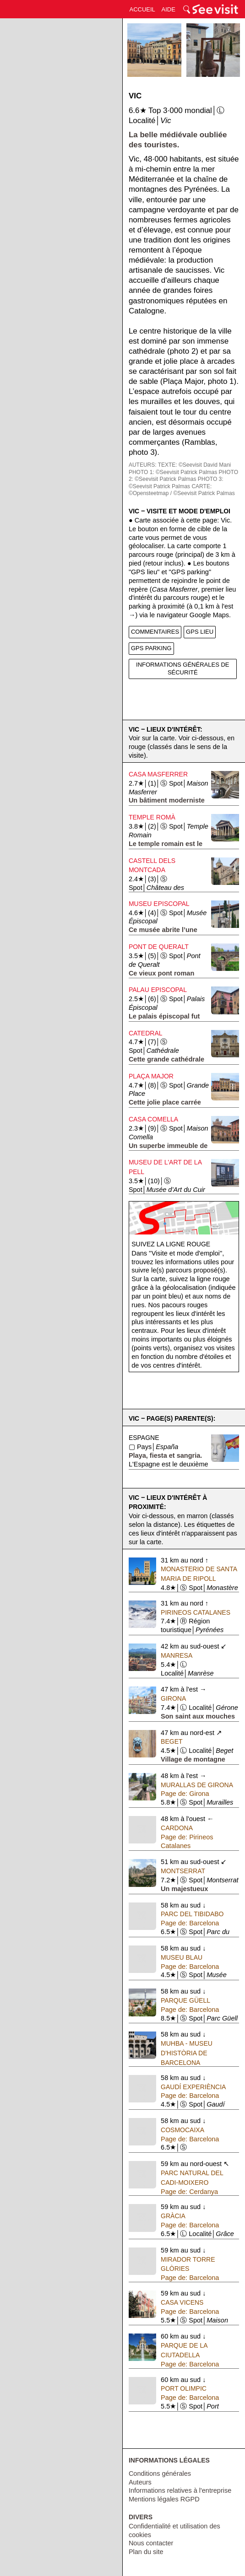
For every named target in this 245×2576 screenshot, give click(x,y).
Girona (173, 1698)
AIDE (168, 9)
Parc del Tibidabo (192, 1914)
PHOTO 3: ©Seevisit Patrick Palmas (176, 483)
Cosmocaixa (182, 2130)
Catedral (146, 1033)
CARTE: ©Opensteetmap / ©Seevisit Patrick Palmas (182, 490)
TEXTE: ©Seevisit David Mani (194, 465)
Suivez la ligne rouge (170, 1244)
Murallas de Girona (197, 1785)
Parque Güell (185, 2000)
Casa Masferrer (158, 774)
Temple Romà (152, 817)
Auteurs (140, 2482)
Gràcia (173, 2216)
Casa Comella (153, 1119)
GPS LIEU (199, 631)
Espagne (144, 1437)
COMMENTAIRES (155, 631)
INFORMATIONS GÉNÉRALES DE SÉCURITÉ (182, 668)
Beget (171, 1741)
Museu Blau (181, 1957)
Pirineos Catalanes (195, 1612)
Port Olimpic (184, 2388)
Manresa (176, 1655)
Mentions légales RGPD (164, 2499)
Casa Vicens (182, 2302)
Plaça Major (151, 1076)
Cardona (177, 1828)
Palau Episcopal (158, 989)
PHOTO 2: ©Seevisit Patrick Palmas (183, 476)
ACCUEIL (142, 9)
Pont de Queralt (159, 946)
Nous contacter (151, 2543)
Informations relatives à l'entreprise (180, 2490)
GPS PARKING (151, 648)
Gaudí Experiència (193, 2087)
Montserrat (183, 1871)
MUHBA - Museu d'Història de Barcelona (186, 2053)
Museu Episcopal (159, 903)
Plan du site (146, 2551)
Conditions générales (160, 2473)
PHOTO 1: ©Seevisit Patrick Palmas (173, 472)
